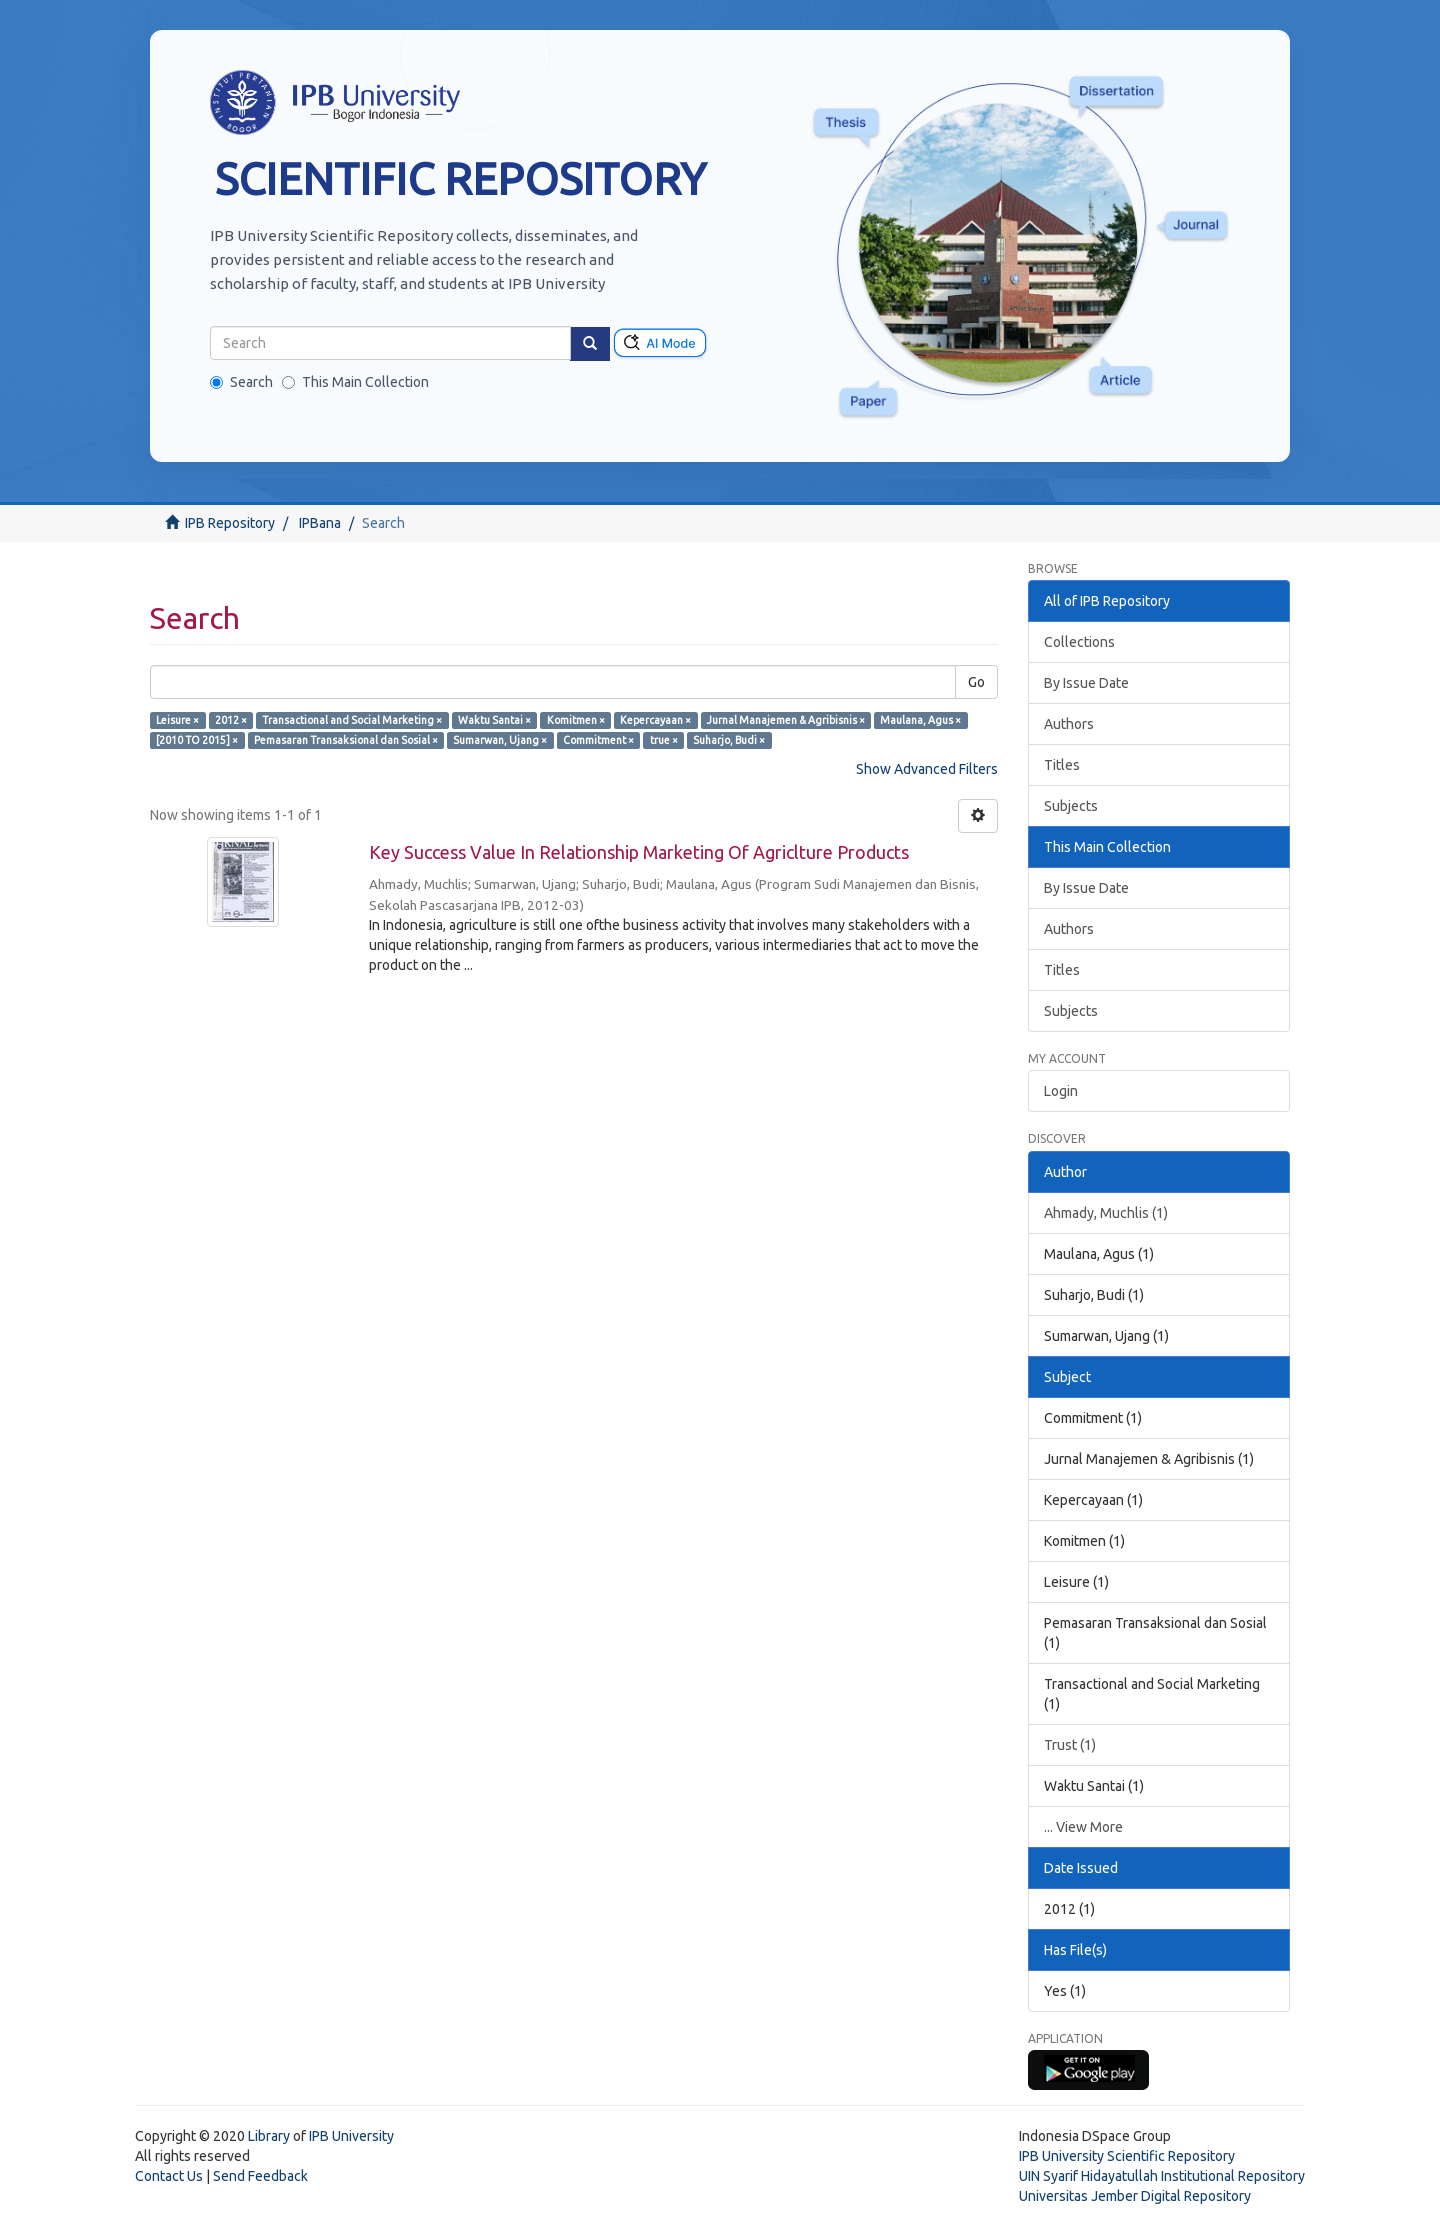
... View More (1083, 1827)
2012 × (231, 720)
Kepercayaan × (655, 720)
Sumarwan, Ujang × (500, 740)
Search (241, 382)
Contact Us (169, 2176)
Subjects (1071, 806)
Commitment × (598, 740)
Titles (1062, 765)
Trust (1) (1070, 1745)
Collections (1079, 642)
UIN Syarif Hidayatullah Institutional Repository (1162, 2176)
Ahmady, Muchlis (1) (1106, 1213)
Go (976, 682)
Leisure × (177, 720)
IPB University (351, 2136)
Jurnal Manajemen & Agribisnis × (786, 720)
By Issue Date (1086, 683)
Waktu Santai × (494, 720)
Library (269, 2136)
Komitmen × (576, 720)
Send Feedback (260, 2176)
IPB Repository (230, 523)
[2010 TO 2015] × (197, 740)
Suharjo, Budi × (729, 740)
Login (1061, 1091)
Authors (1069, 724)
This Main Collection (355, 382)
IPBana (320, 523)
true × (664, 740)
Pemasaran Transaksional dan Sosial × (346, 740)
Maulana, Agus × (920, 720)
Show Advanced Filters (927, 769)
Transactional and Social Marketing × (352, 720)
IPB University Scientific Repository (1127, 2156)
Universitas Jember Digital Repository (1135, 2196)
